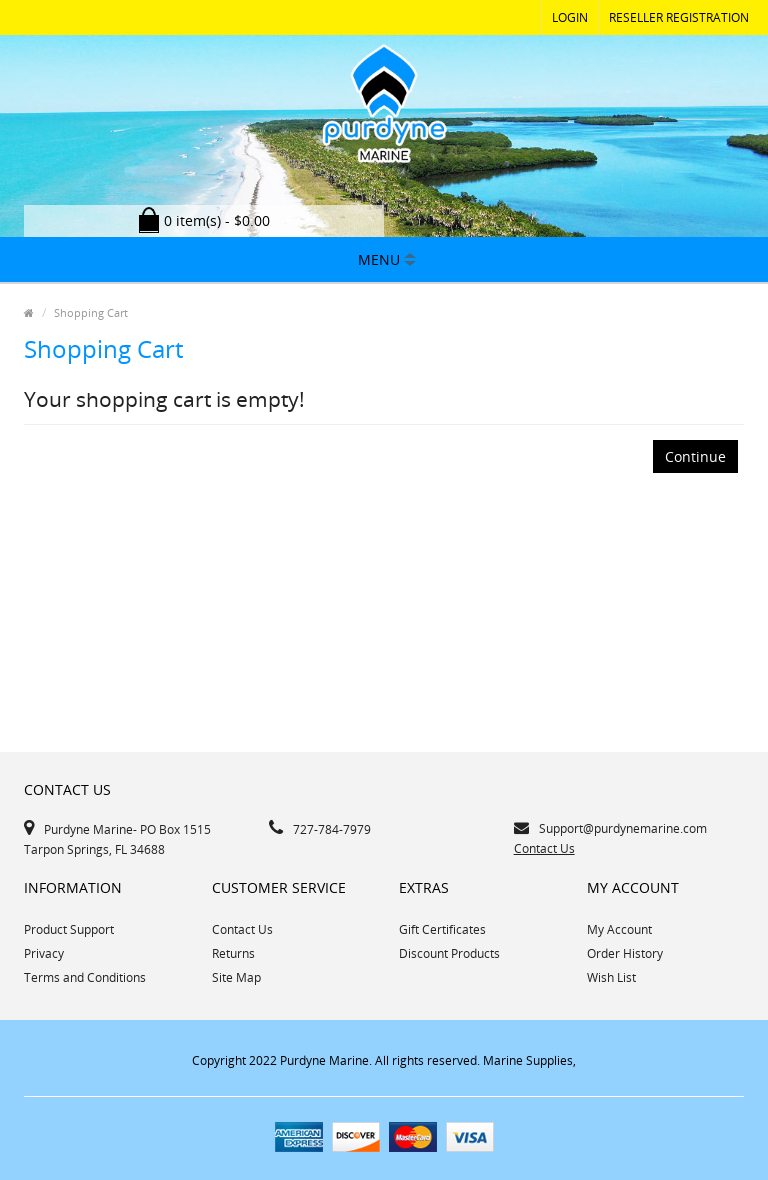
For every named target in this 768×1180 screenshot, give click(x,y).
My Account (619, 929)
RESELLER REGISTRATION (679, 17)
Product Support (69, 929)
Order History (625, 953)
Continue (695, 456)
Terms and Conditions (85, 977)
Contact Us (544, 848)
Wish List (611, 977)
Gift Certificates (442, 929)
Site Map (236, 977)
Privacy (44, 953)
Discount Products (449, 953)
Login (570, 17)
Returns (233, 953)
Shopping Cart (91, 312)
